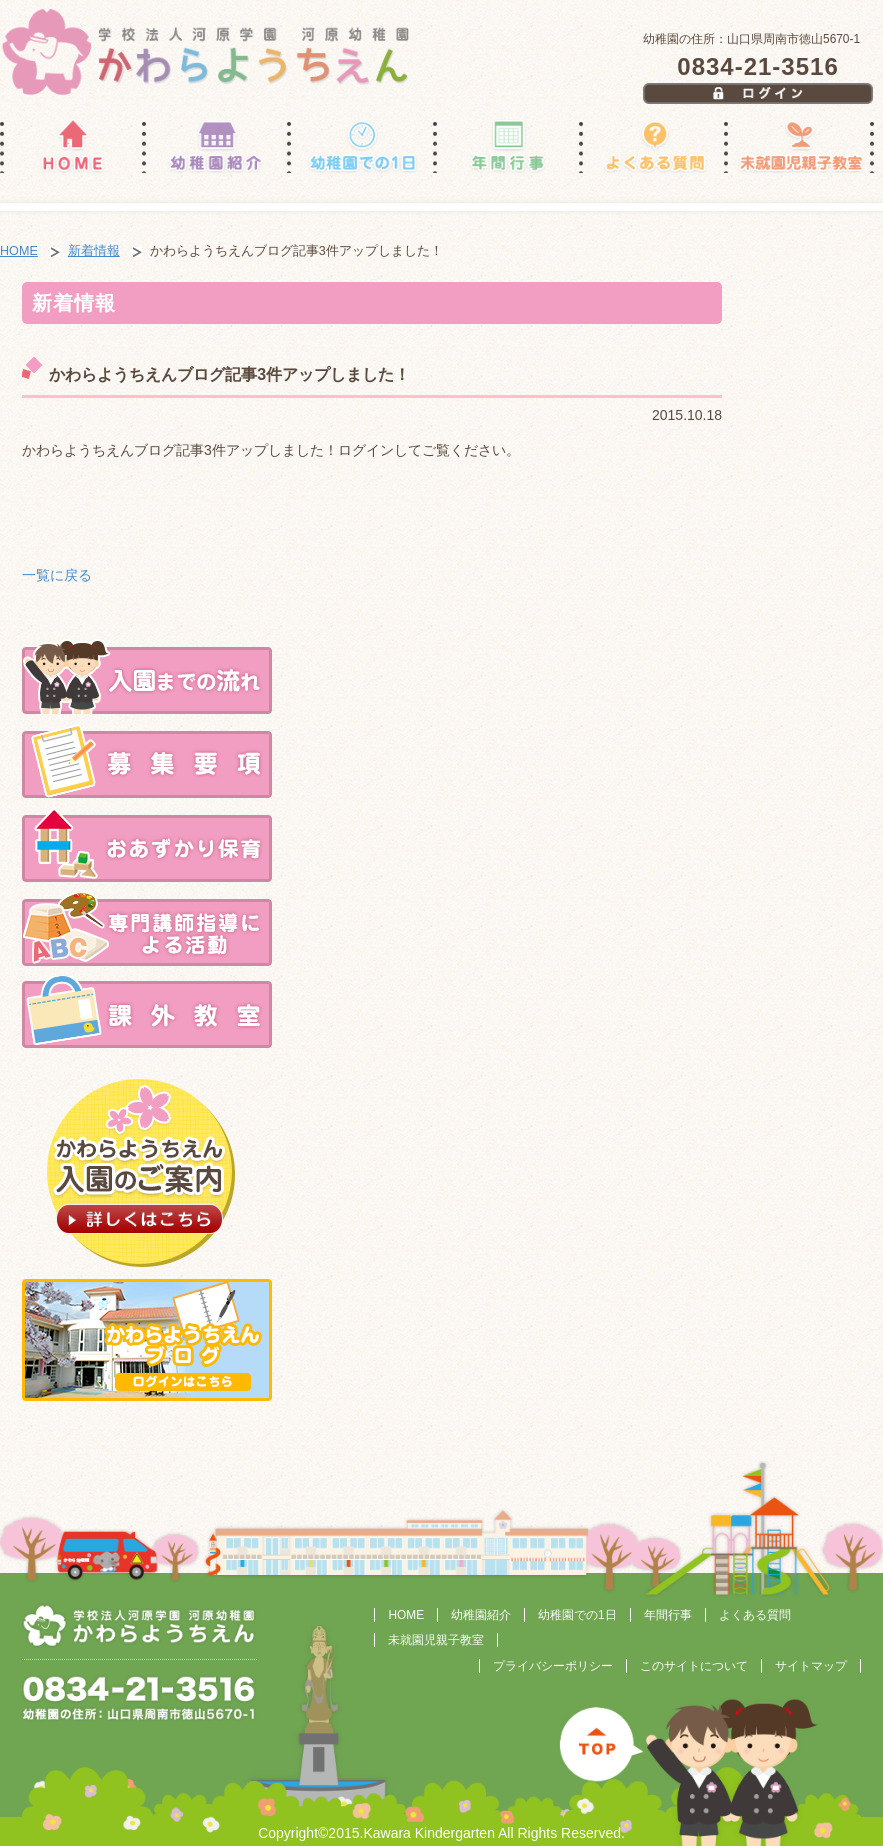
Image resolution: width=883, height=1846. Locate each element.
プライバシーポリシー (553, 1666)
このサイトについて (694, 1666)
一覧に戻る (57, 575)
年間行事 (668, 1615)
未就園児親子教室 (436, 1640)
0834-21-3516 (757, 66)
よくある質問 (755, 1615)
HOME (19, 251)
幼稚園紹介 (481, 1615)
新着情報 (94, 251)
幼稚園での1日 (577, 1615)
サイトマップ (811, 1666)
